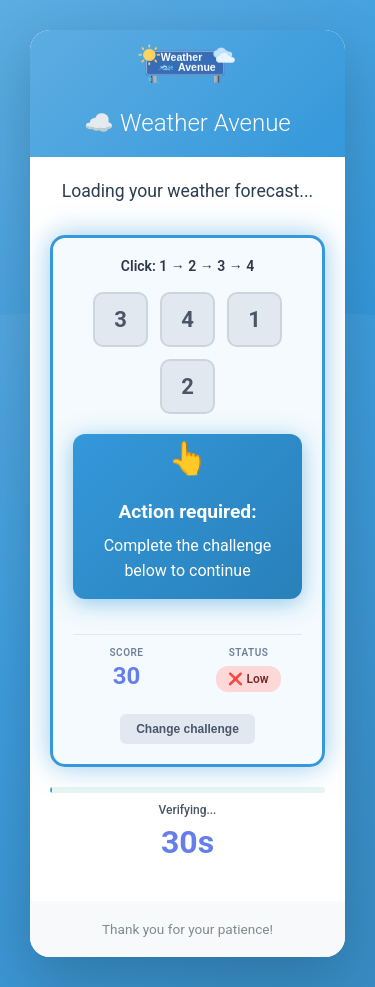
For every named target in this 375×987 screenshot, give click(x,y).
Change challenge (187, 729)
